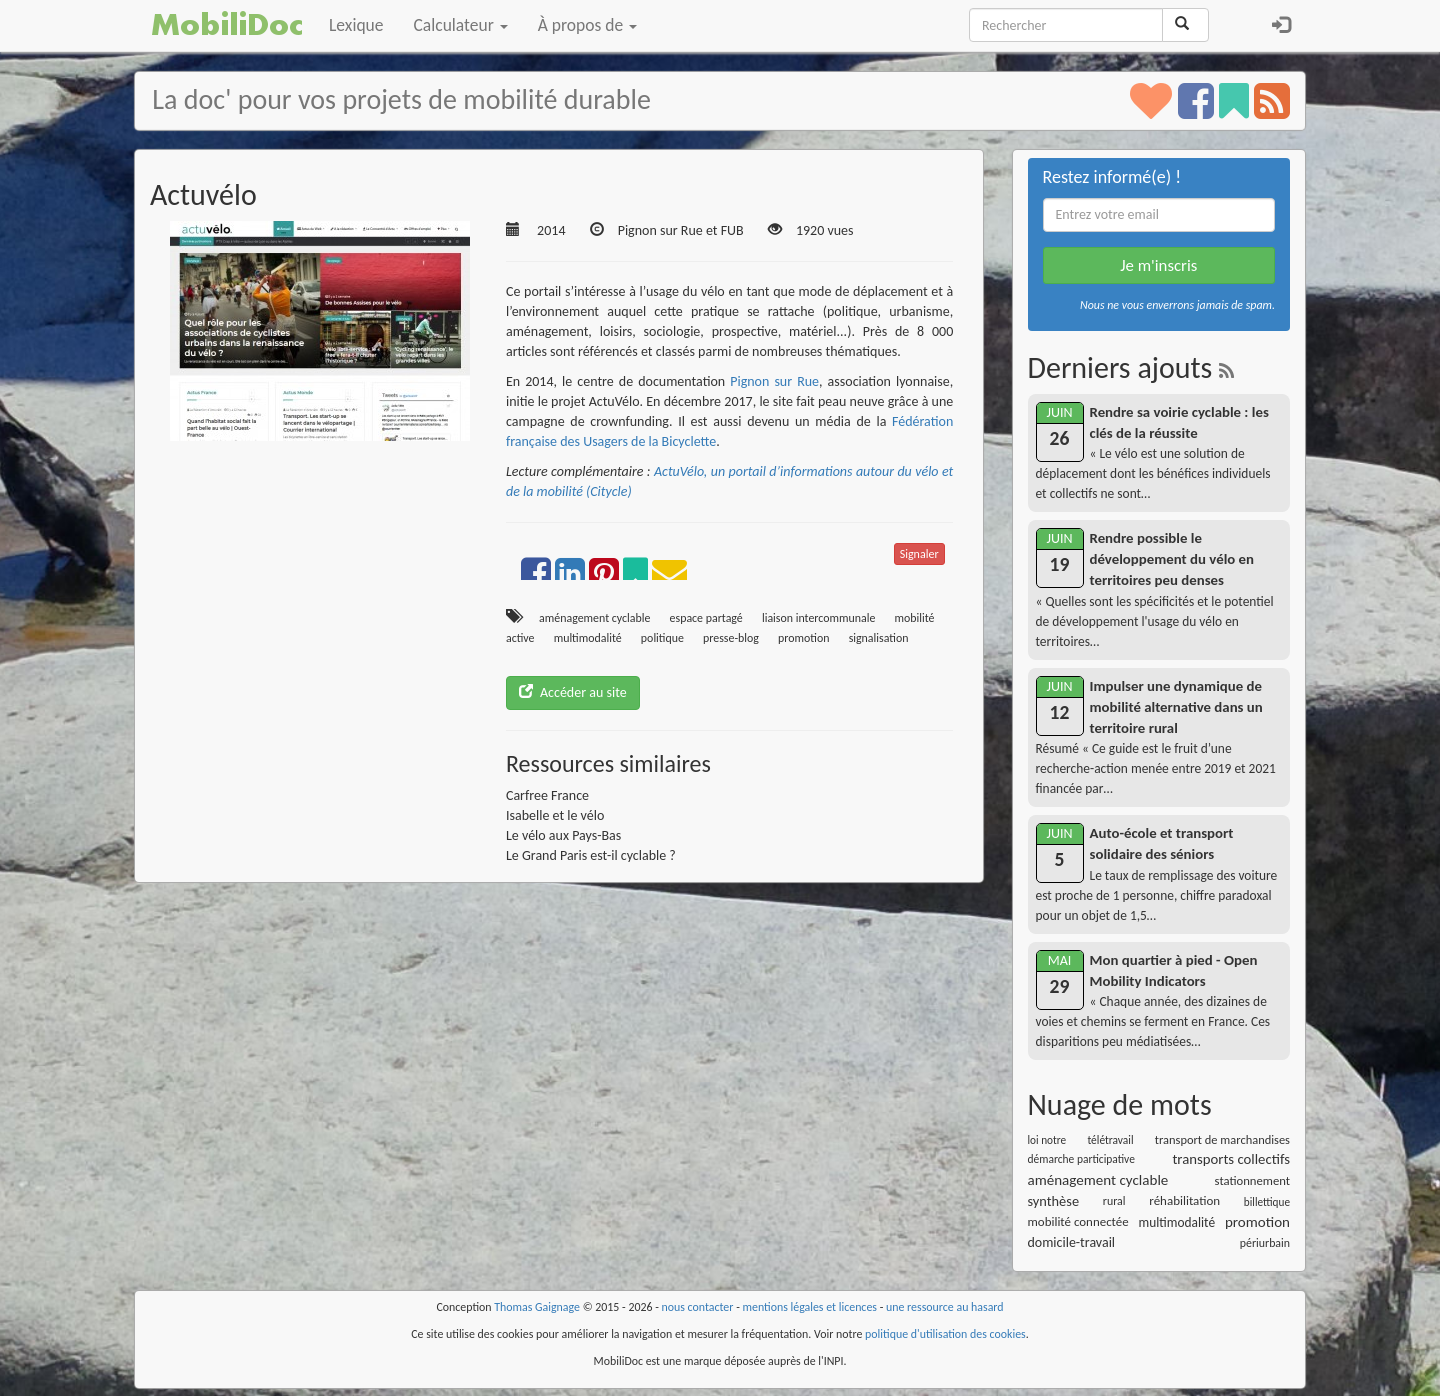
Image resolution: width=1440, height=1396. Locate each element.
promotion (803, 638)
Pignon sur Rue (774, 381)
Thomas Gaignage (537, 1307)
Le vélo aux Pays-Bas (563, 835)
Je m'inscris (1158, 265)
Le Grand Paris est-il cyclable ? (591, 855)
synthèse (1054, 1201)
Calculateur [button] (461, 25)
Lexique (356, 25)
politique (662, 638)
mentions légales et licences (809, 1307)
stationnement (1252, 1180)
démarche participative (1081, 1159)
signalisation (879, 638)
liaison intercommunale (818, 618)
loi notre (1047, 1140)
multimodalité (588, 638)
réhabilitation (1184, 1200)
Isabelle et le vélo (555, 815)
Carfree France (547, 795)
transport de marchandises (1222, 1139)
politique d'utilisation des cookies (945, 1334)
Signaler (919, 554)
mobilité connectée (1078, 1221)
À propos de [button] (587, 25)
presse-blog (731, 638)
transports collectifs (1231, 1159)
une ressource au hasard (945, 1307)
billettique (1267, 1202)
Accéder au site (573, 692)
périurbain (1265, 1243)
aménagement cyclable (594, 618)
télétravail (1110, 1140)
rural (1114, 1201)
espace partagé (706, 618)
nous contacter (698, 1307)
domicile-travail (1072, 1242)
